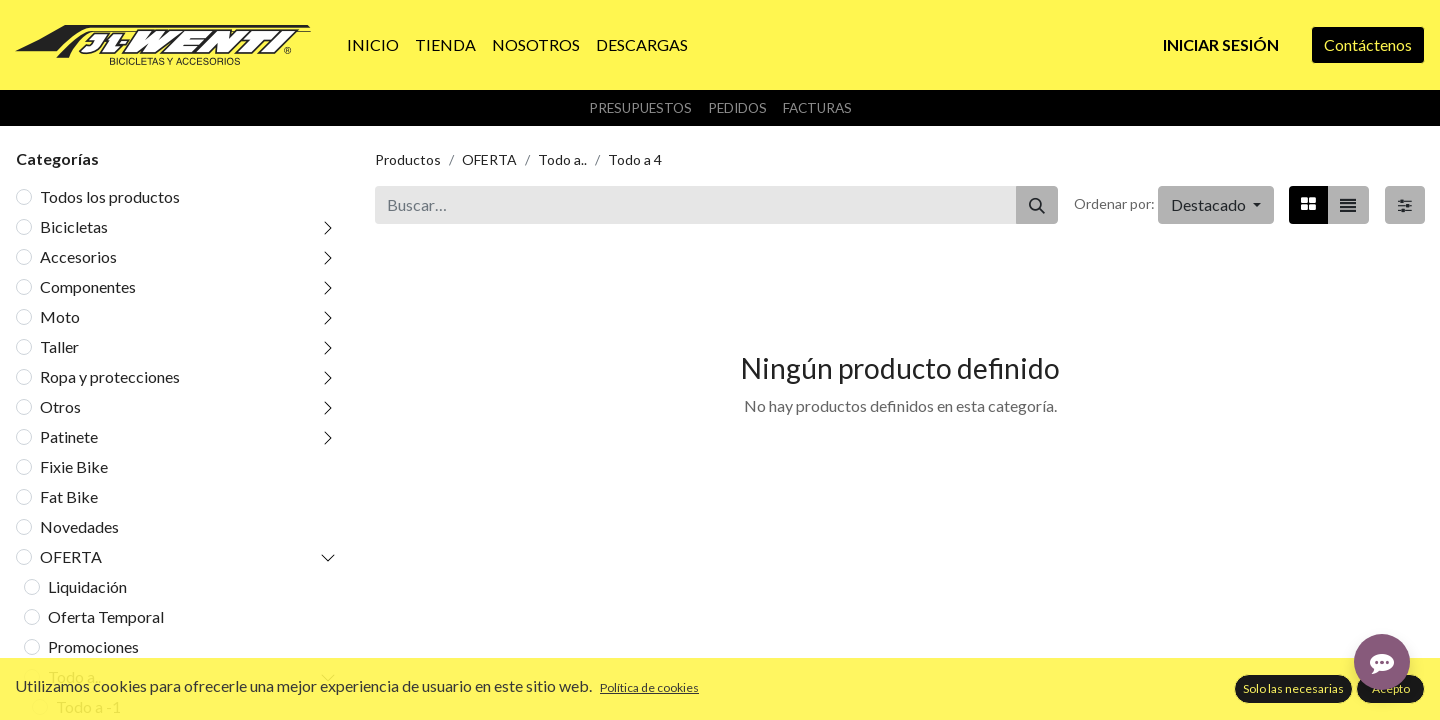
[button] (1216, 205)
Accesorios (78, 256)
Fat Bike (69, 496)
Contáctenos (1368, 44)
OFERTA (71, 556)
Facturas (817, 108)
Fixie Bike (74, 466)
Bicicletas (74, 226)
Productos (408, 159)
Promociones (93, 646)
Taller (59, 346)
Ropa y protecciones (110, 376)
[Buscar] (1037, 205)
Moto (60, 316)
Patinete (69, 436)
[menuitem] (373, 45)
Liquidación (87, 586)
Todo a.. (74, 676)
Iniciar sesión (1221, 44)
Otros (60, 406)
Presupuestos (640, 108)
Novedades (79, 526)
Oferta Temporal (106, 616)
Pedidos (737, 108)
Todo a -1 (88, 706)
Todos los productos (110, 196)
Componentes (88, 286)
